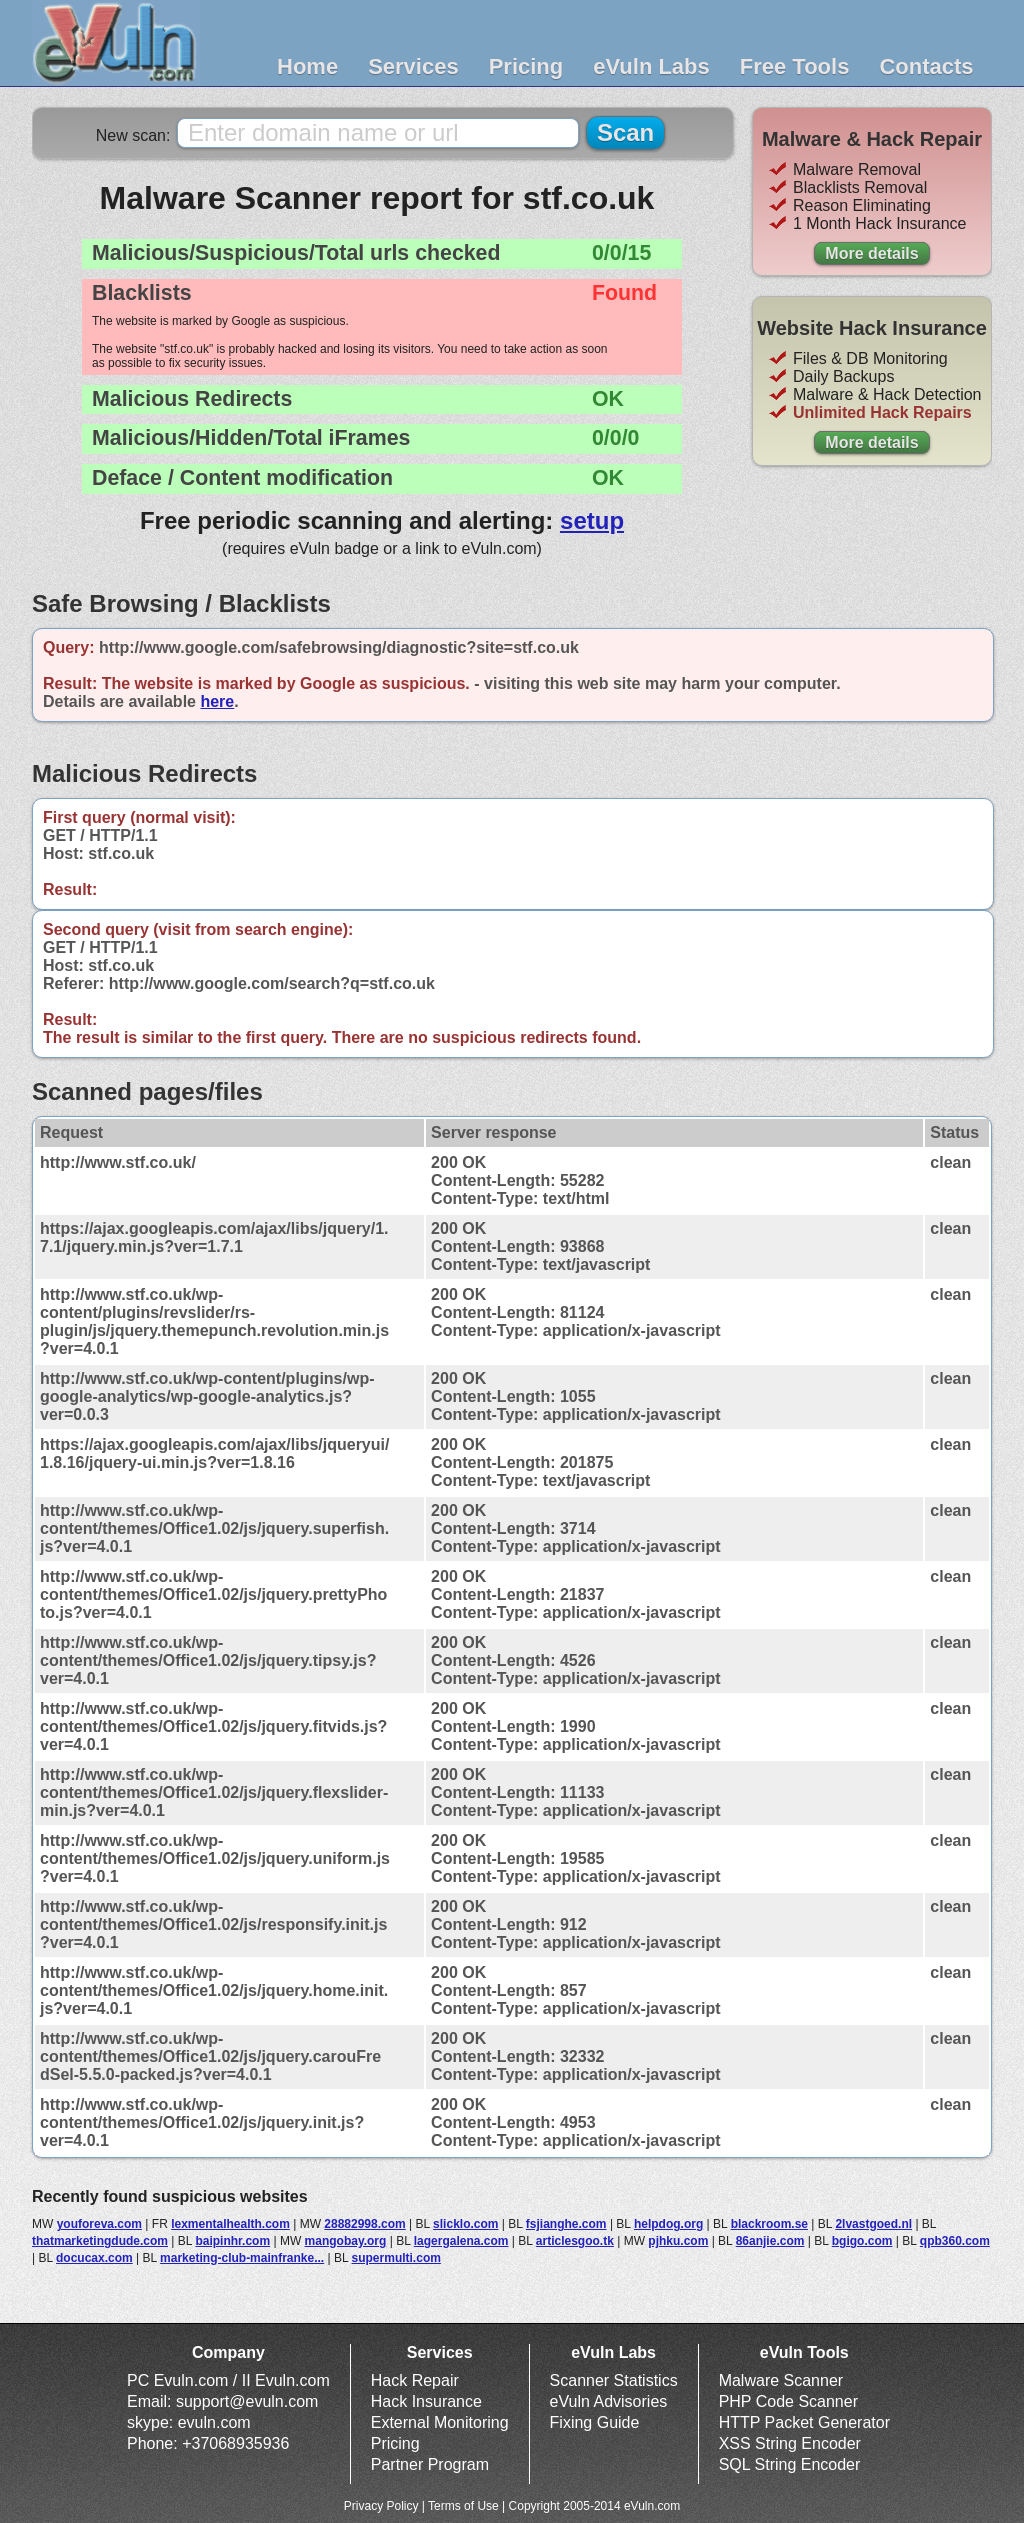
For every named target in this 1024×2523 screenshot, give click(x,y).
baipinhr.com (232, 2241)
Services (413, 66)
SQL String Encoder (790, 2464)
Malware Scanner (781, 2380)
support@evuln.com (247, 2401)
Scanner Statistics (614, 2380)
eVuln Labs (651, 66)
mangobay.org (346, 2241)
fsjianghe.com (566, 2224)
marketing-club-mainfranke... (242, 2258)
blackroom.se (769, 2224)
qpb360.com (955, 2241)
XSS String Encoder (790, 2443)
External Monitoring (440, 2422)
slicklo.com (465, 2224)
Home (307, 66)
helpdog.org (668, 2224)
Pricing (526, 66)
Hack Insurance (426, 2401)
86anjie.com (770, 2241)
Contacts (926, 66)
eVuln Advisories (609, 2401)
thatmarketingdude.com (100, 2241)
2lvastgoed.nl (873, 2224)
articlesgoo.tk (575, 2241)
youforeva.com (99, 2224)
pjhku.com (678, 2241)
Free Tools (795, 66)
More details (871, 253)
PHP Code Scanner (788, 2401)
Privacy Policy (381, 2506)
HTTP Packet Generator (804, 2422)
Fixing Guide (595, 2422)
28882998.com (364, 2224)
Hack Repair (415, 2380)
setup (592, 520)
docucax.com (94, 2258)
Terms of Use (463, 2506)
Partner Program (430, 2464)
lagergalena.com (461, 2241)
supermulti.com (396, 2258)
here (217, 701)
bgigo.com (862, 2241)
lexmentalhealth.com (230, 2224)
